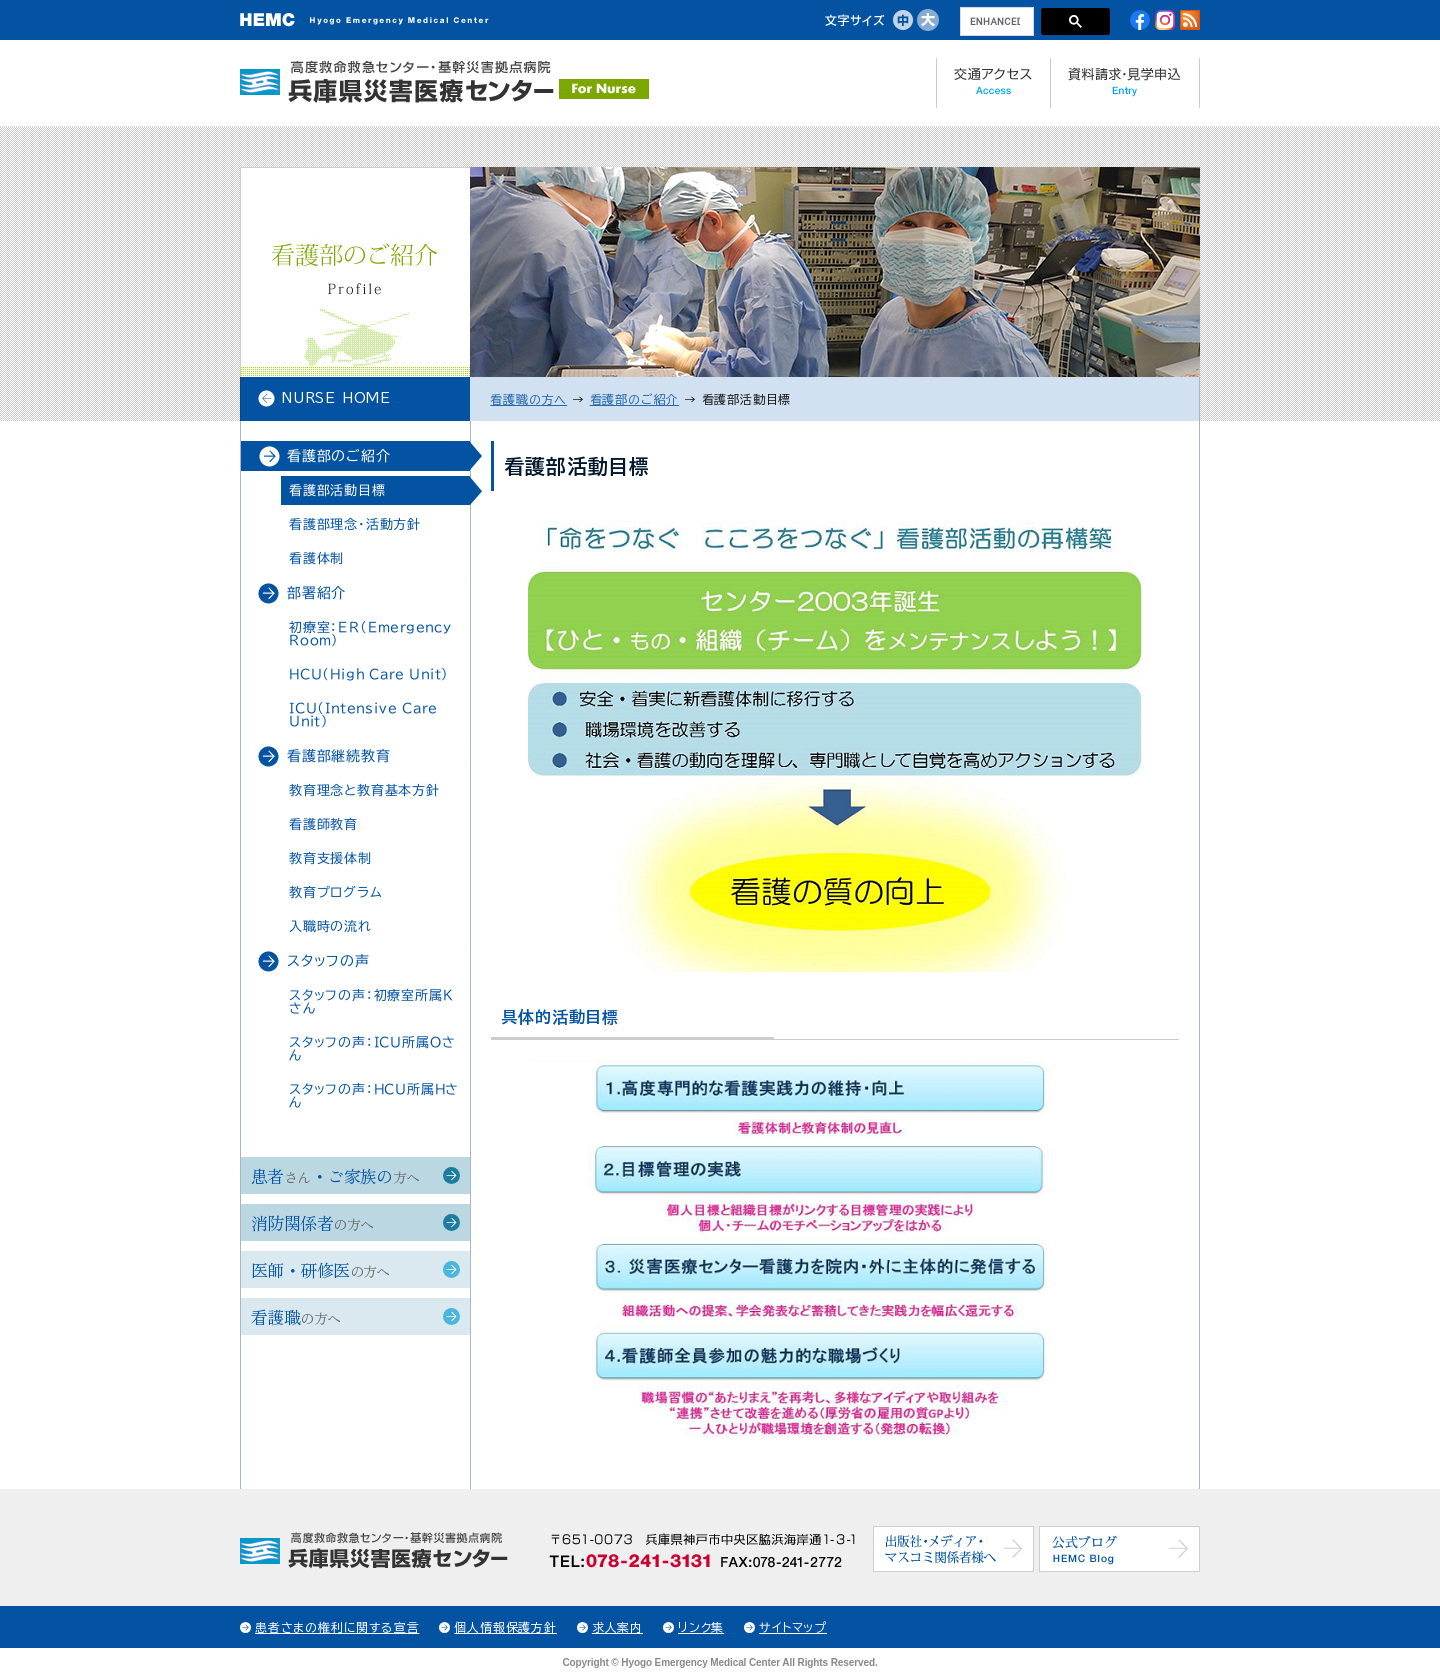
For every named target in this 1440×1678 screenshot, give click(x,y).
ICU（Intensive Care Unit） (363, 715)
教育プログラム (336, 892)
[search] (995, 22)
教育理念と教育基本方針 (364, 790)
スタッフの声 (328, 961)
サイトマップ (793, 1627)
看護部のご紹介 (339, 456)
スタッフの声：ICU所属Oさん (372, 1049)
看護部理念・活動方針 (355, 524)
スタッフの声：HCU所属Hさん (374, 1096)
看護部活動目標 (337, 490)
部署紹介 (316, 593)
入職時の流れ (330, 926)
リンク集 (701, 1627)
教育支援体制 (330, 858)
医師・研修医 (320, 1269)
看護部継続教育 (339, 756)
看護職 (296, 1316)
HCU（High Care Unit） (369, 674)
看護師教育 (323, 824)
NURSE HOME (336, 398)
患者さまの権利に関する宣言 (337, 1627)
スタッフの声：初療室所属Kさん (371, 1002)
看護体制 (316, 558)
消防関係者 (312, 1222)
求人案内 (617, 1627)
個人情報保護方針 (505, 1627)
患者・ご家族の (335, 1175)
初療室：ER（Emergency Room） (370, 634)
